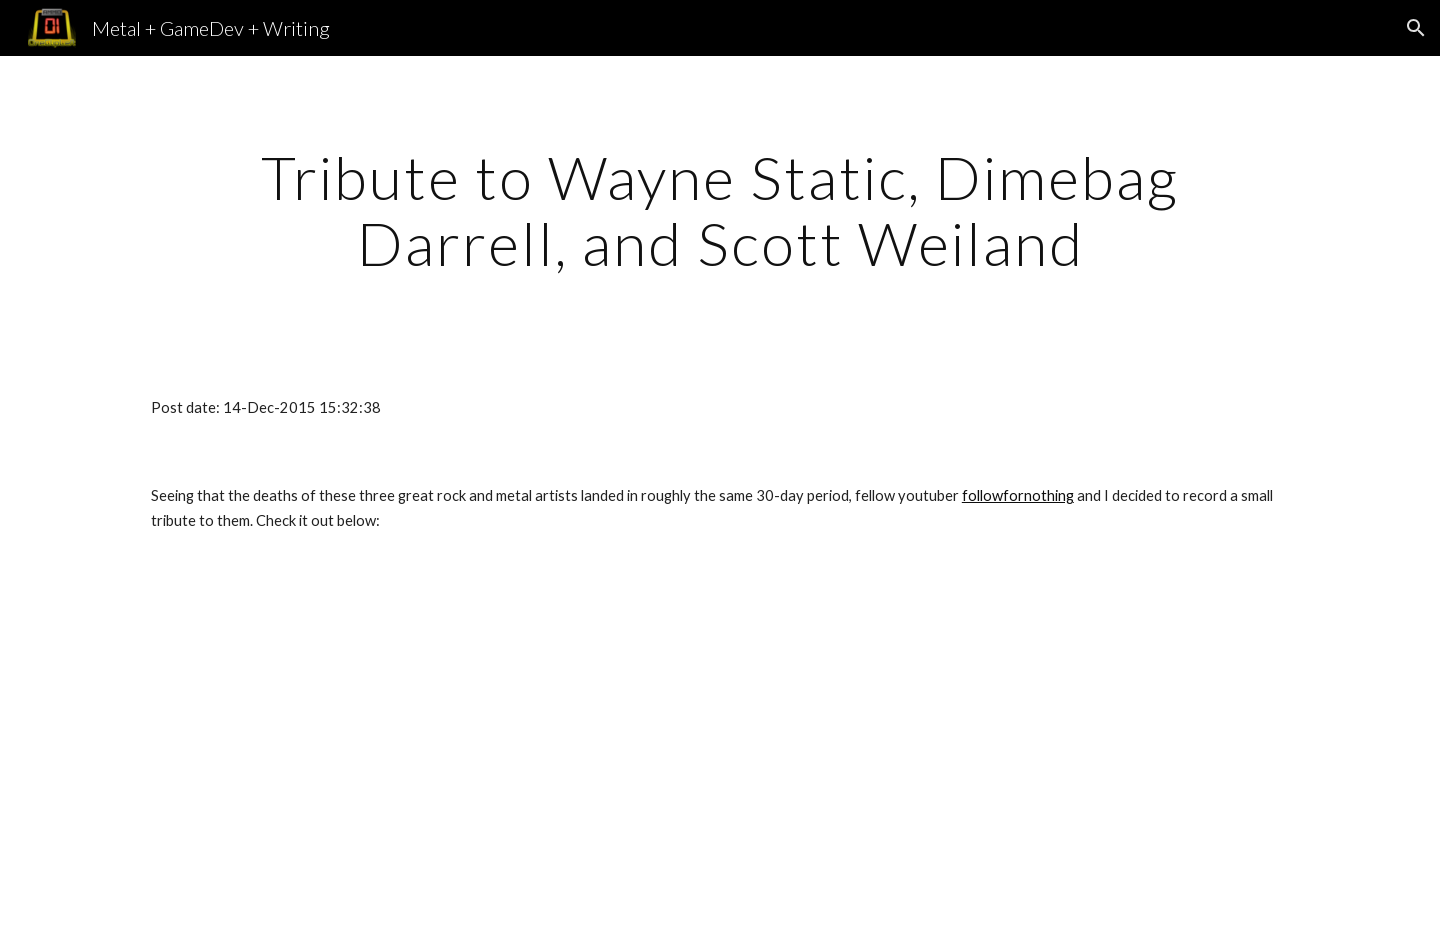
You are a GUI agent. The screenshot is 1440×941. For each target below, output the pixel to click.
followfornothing (1018, 495)
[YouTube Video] (621, 752)
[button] (1416, 28)
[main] (720, 210)
